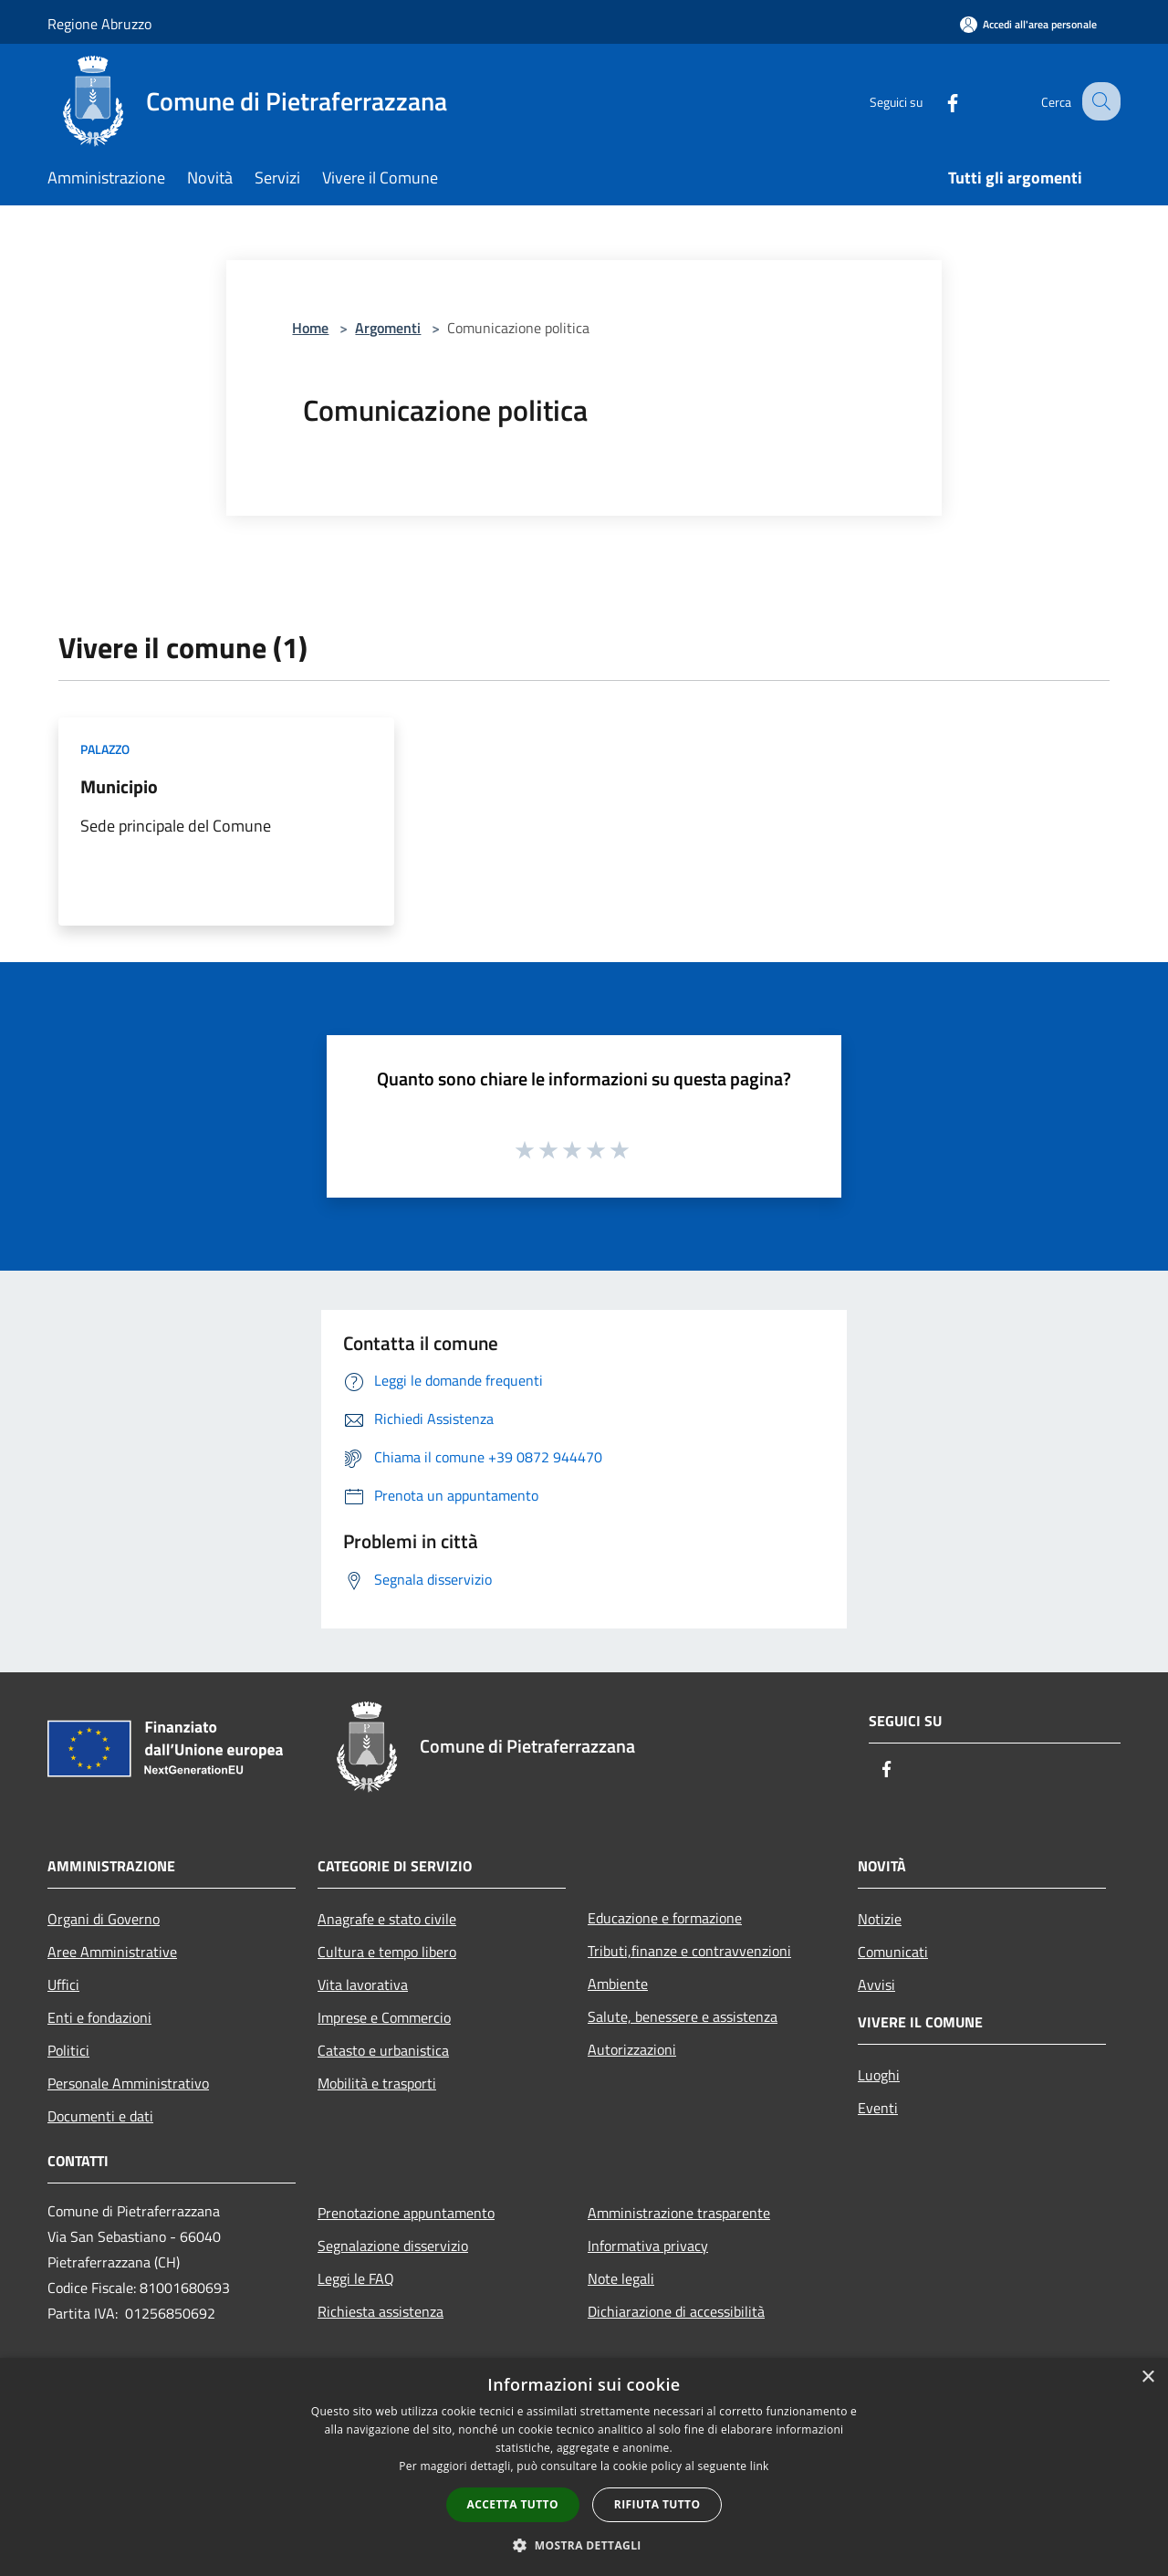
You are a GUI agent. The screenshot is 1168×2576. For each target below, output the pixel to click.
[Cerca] (1099, 101)
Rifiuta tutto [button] (657, 2504)
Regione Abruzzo (99, 24)
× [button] (1147, 2377)
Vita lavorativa (363, 1984)
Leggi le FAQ (356, 2278)
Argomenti (388, 328)
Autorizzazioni (632, 2049)
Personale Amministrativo (128, 2083)
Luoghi (879, 2075)
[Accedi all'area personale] (1028, 24)
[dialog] (584, 2467)
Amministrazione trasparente (679, 2213)
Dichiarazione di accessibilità (676, 2311)
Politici (68, 2050)
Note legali (621, 2278)
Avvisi (876, 1984)
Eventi (878, 2108)
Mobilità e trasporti (377, 2083)
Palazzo (105, 749)
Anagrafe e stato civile (387, 1919)
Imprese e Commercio (384, 2017)
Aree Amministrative (112, 1952)
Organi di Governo (103, 1919)
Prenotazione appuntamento (406, 2213)
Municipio (119, 786)
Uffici (63, 1984)
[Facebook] (936, 101)
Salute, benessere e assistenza (682, 2016)
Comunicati (893, 1952)
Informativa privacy (648, 2246)
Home (310, 328)
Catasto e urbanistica (383, 2050)
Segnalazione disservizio (393, 2246)
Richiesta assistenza (380, 2311)
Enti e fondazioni (99, 2017)
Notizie (880, 1919)
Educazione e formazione (665, 1918)
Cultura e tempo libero (387, 1952)
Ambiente (618, 1984)
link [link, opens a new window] (759, 2466)
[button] (584, 2545)
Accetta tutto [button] (512, 2504)
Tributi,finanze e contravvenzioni (689, 1951)
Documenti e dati (100, 2116)
